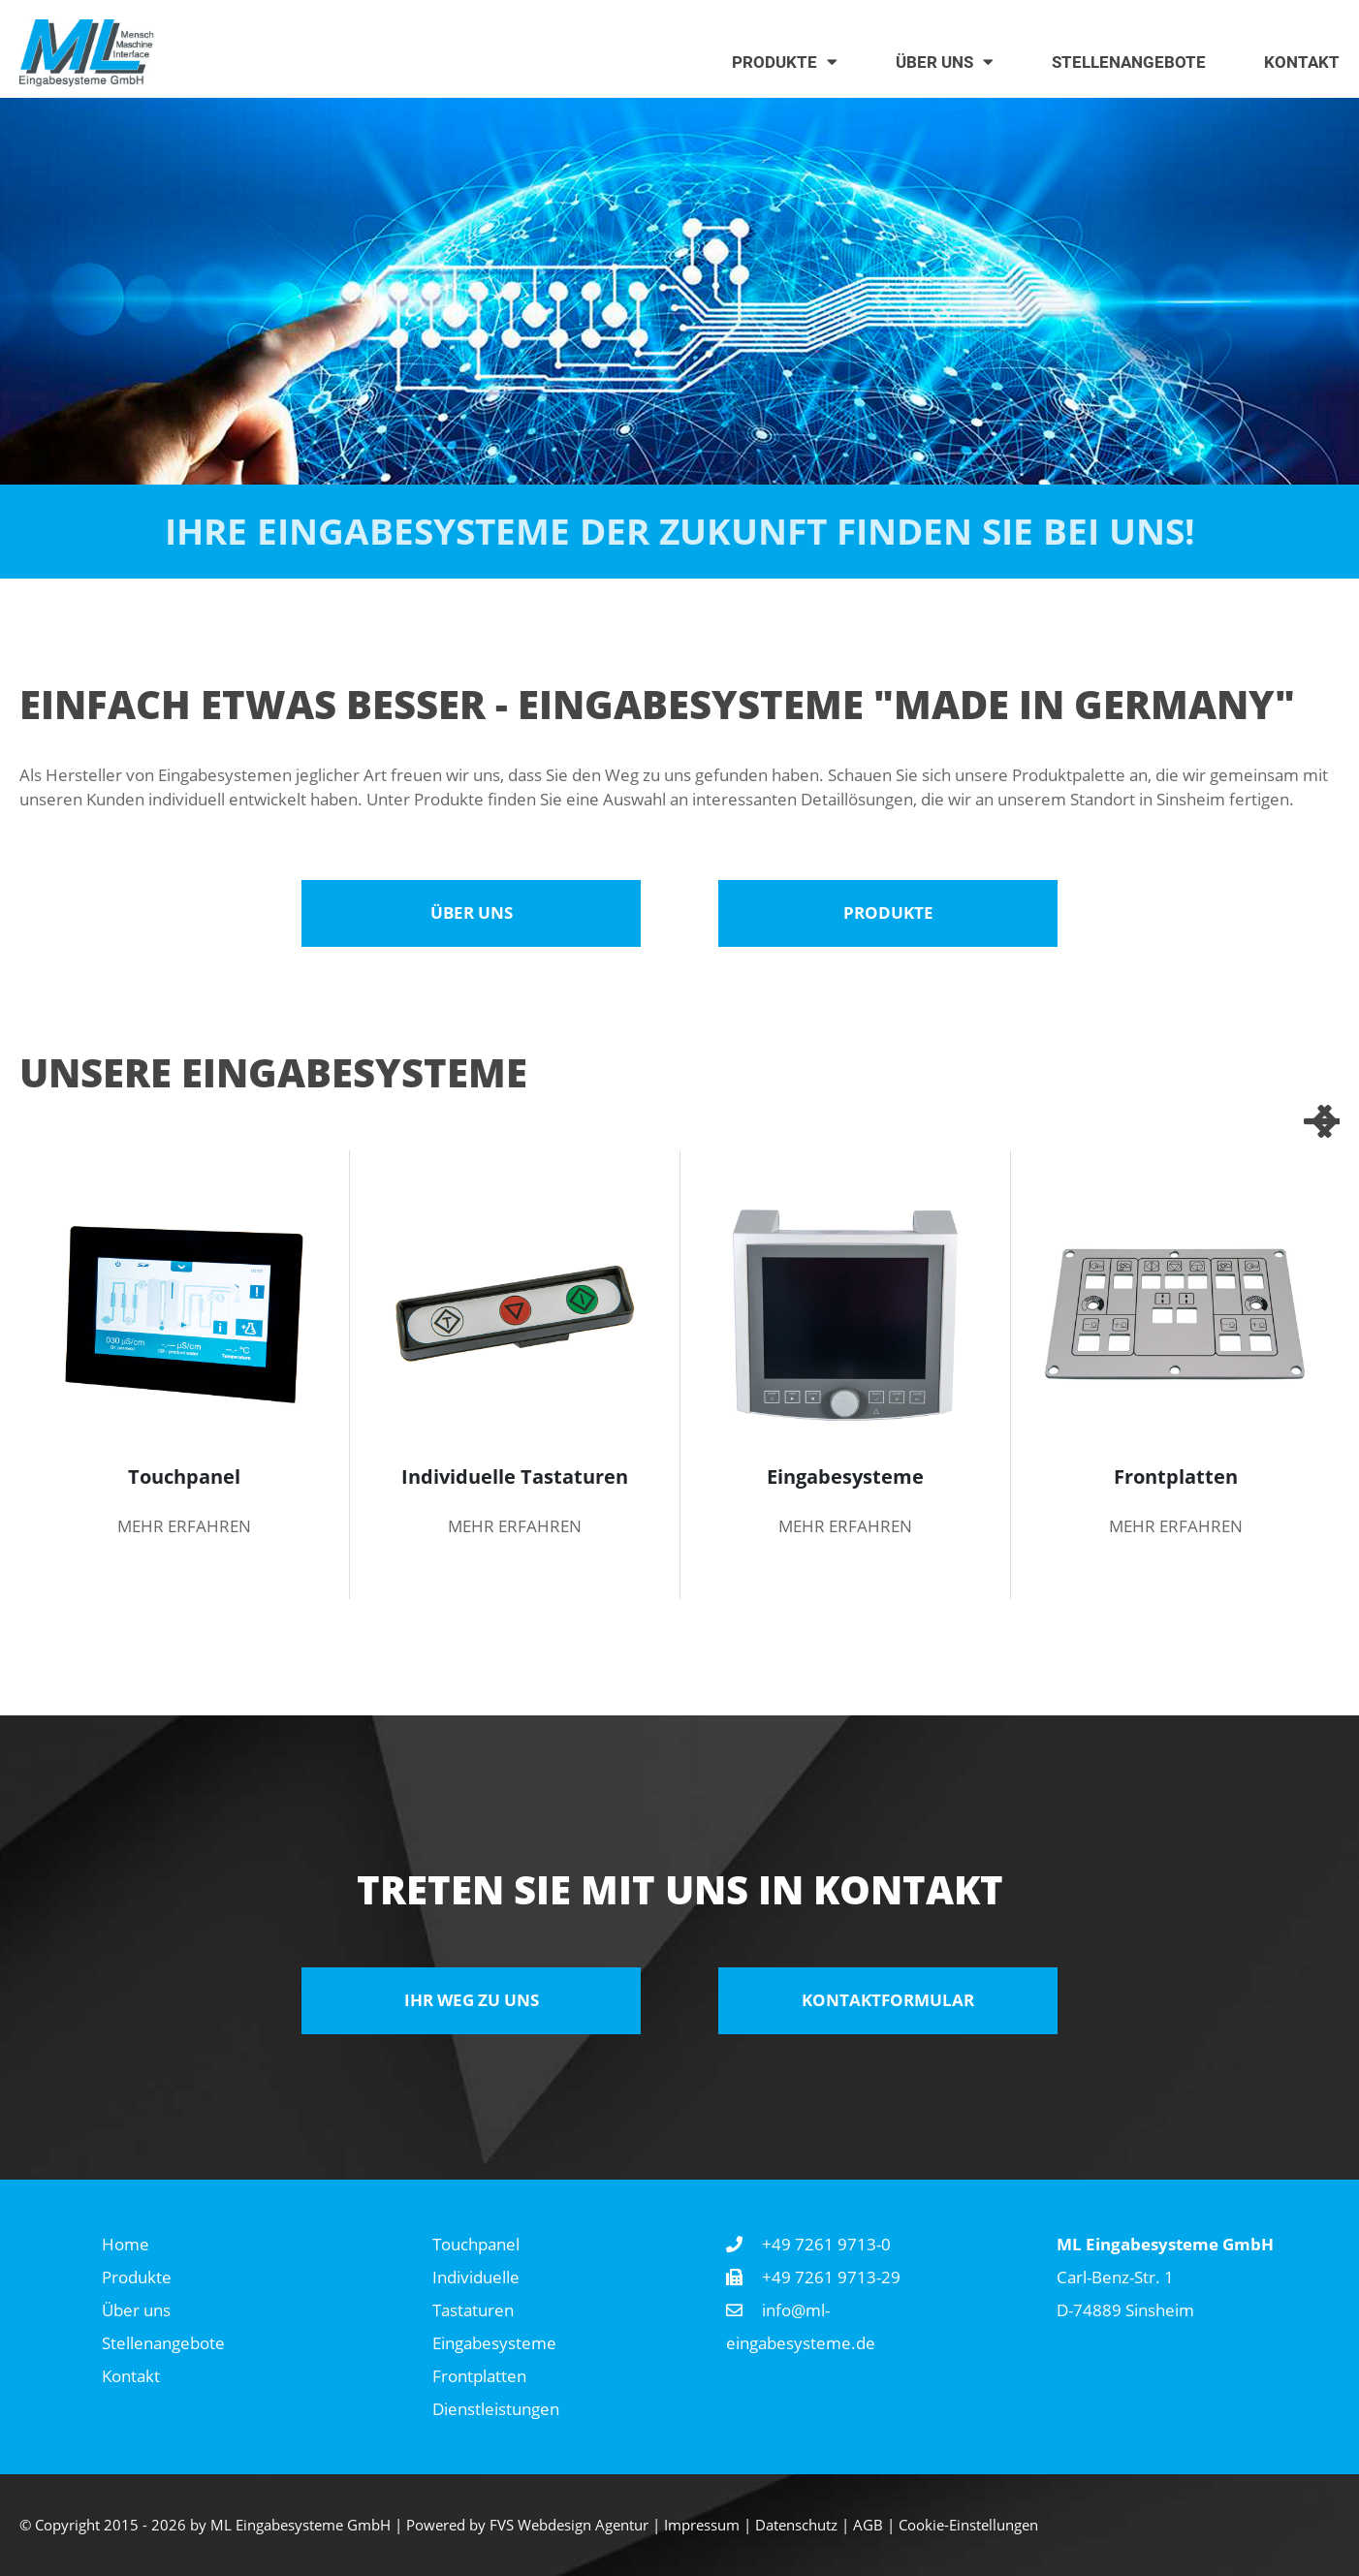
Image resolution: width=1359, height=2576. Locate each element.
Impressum (702, 2524)
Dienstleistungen (495, 2409)
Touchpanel (476, 2244)
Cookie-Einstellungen (968, 2524)
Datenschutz (796, 2524)
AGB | (876, 2524)
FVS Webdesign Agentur (569, 2524)
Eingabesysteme (494, 2343)
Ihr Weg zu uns (471, 2000)
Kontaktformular (888, 2000)
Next (1320, 1121)
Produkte (888, 912)
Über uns (471, 912)
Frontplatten (479, 2376)
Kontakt (131, 2376)
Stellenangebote (163, 2343)
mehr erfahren (184, 1526)
